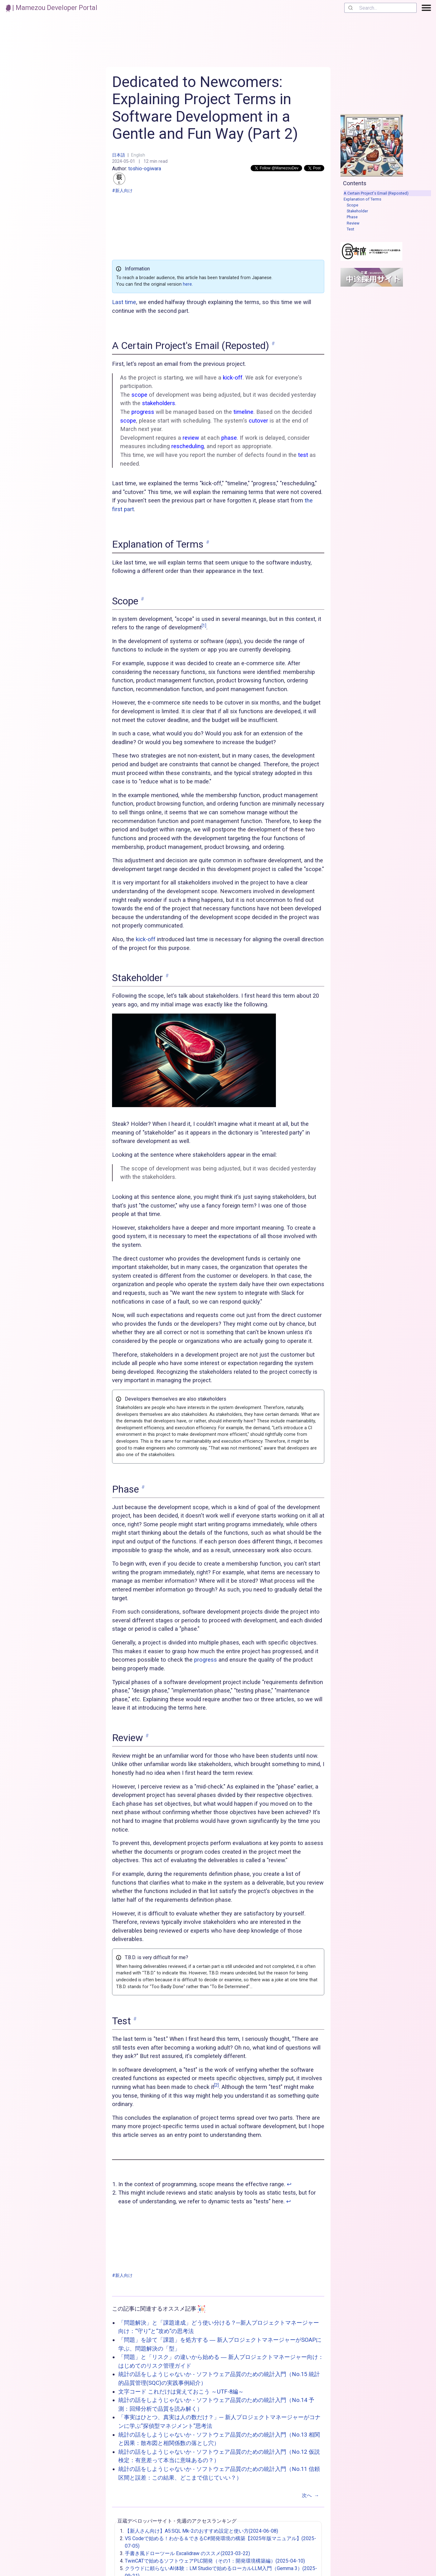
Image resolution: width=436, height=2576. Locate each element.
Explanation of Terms (362, 199)
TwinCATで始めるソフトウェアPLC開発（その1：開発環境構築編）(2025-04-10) (215, 2561)
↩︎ (289, 2184)
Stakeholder (357, 211)
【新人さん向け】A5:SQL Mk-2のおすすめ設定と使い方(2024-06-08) (201, 2531)
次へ (312, 2495)
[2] (216, 2085)
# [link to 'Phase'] (143, 1487)
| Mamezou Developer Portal (51, 8)
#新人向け (122, 190)
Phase (352, 217)
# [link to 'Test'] (135, 2019)
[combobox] (380, 8)
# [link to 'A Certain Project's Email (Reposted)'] (273, 343)
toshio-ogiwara (137, 175)
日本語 (118, 155)
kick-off (145, 939)
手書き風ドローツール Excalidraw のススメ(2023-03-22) (187, 2553)
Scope (352, 205)
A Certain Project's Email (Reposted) (376, 193)
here (187, 284)
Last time (124, 302)
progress (205, 1659)
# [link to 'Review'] (147, 1736)
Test (350, 229)
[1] (204, 625)
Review (353, 223)
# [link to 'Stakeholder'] (167, 976)
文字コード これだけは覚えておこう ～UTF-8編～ (181, 2391)
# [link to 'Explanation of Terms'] (207, 542)
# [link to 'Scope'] (142, 599)
